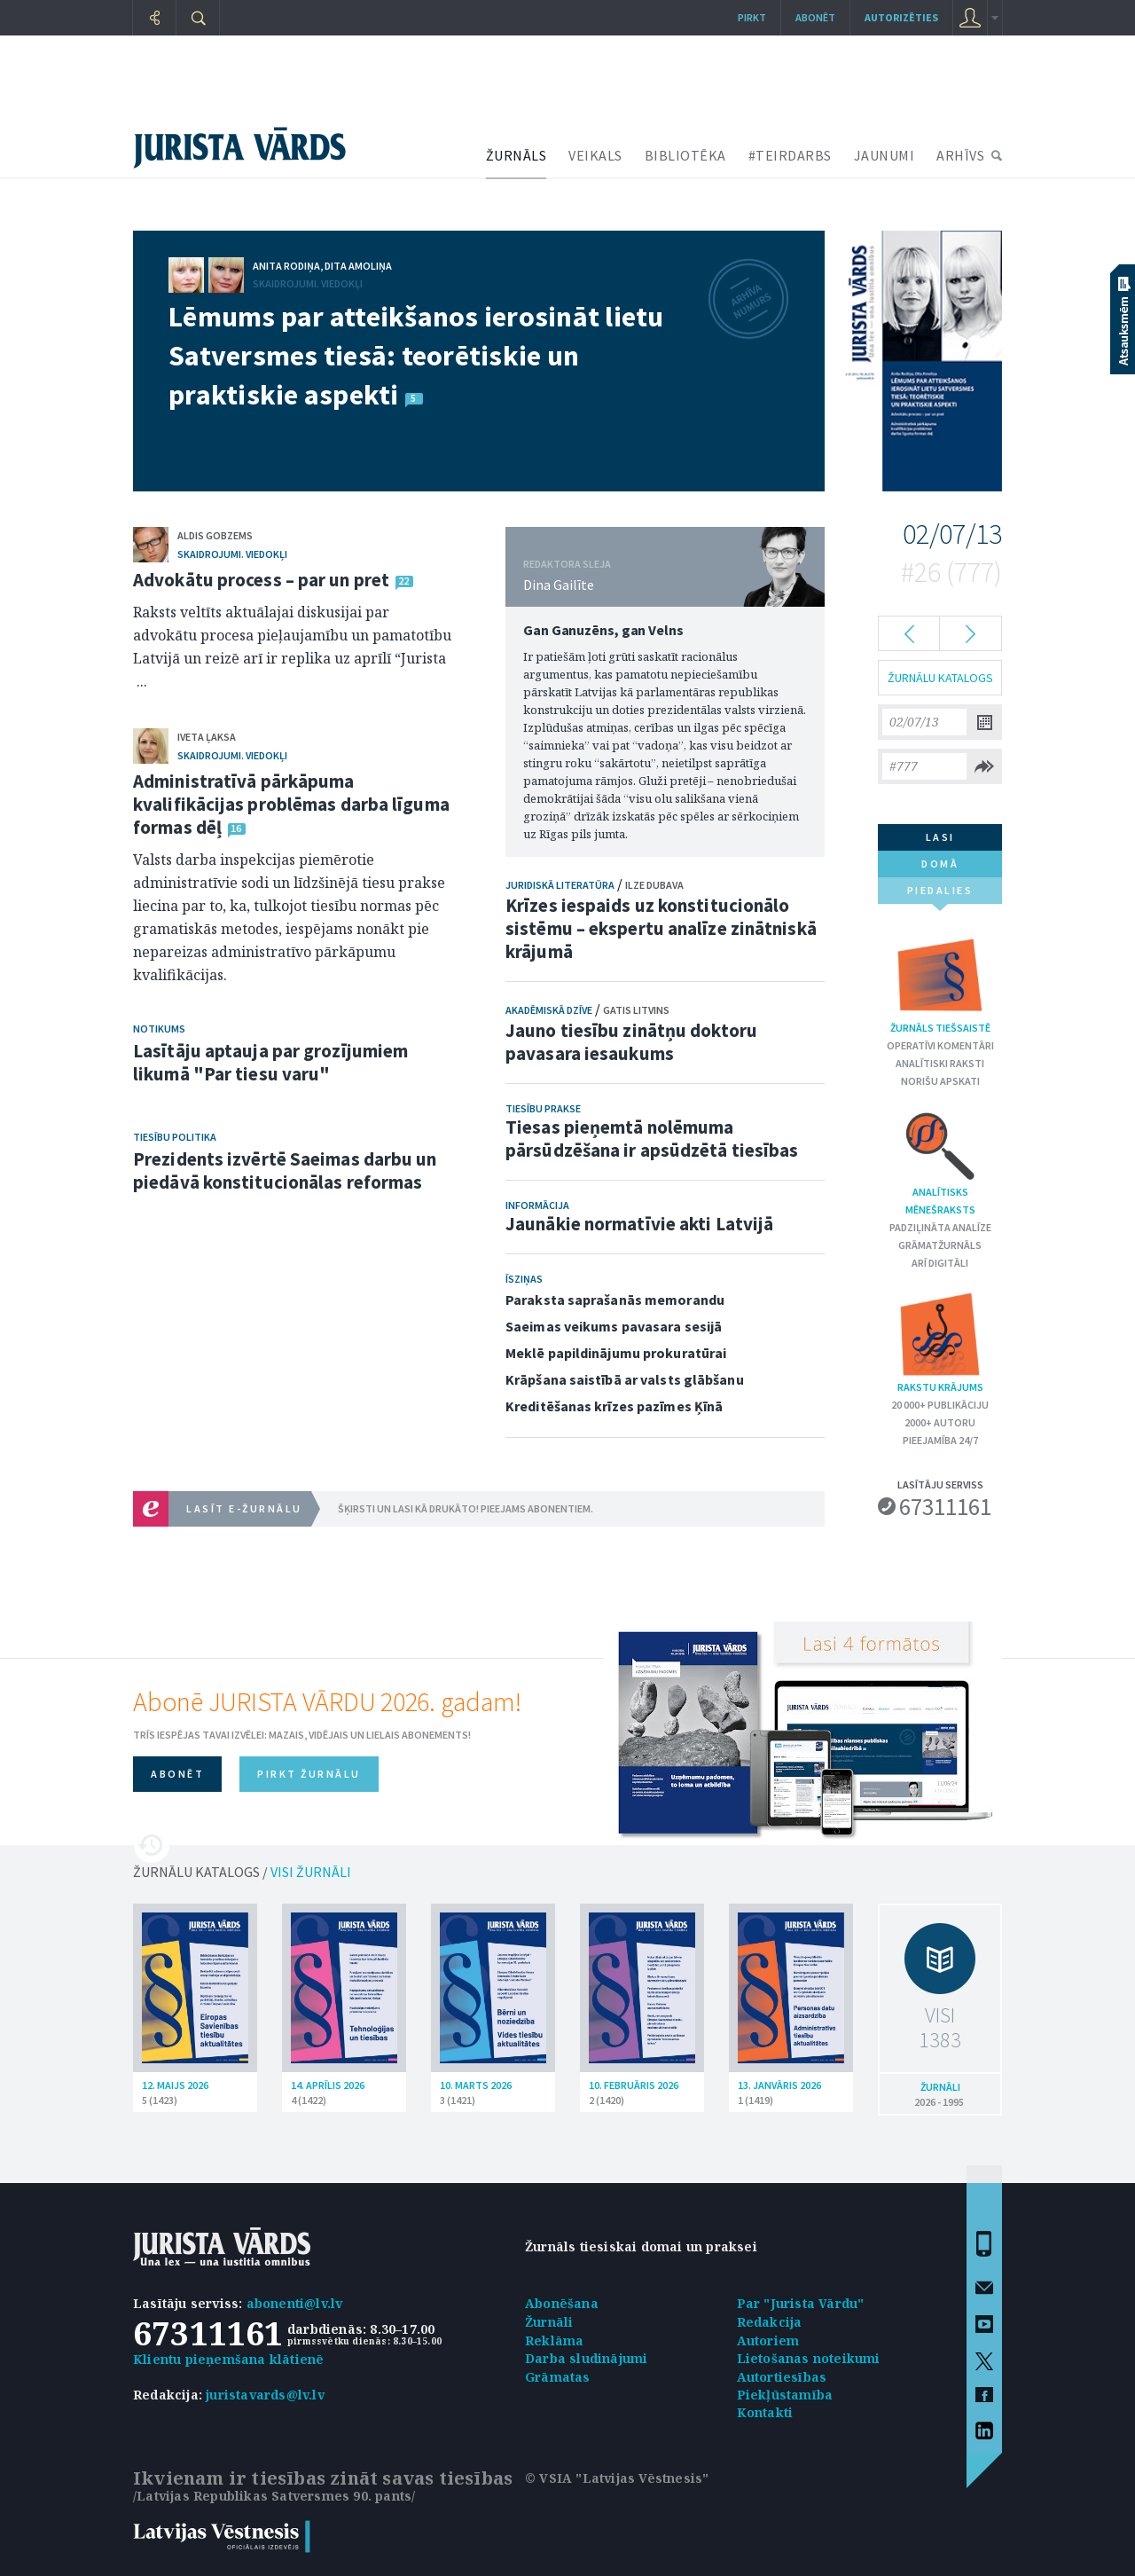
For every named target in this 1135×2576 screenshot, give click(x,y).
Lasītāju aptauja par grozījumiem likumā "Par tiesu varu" (270, 1062)
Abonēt (815, 17)
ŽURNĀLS (516, 155)
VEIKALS (595, 155)
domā (940, 863)
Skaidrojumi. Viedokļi (308, 283)
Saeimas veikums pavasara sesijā (613, 1326)
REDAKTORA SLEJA (567, 563)
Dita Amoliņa (358, 265)
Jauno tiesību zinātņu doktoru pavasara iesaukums (631, 1041)
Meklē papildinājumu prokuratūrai (615, 1353)
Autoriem (768, 2340)
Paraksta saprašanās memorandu (614, 1299)
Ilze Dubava (654, 884)
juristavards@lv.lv (265, 2394)
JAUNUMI (884, 155)
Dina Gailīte (558, 584)
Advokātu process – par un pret (261, 580)
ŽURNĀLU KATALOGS (940, 678)
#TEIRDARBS (790, 155)
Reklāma (554, 2340)
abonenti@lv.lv (295, 2303)
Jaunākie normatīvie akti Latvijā (639, 1224)
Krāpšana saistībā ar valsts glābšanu (624, 1379)
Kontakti (765, 2412)
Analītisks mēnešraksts (940, 1162)
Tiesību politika (174, 1136)
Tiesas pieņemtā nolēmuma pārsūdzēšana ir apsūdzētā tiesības (651, 1138)
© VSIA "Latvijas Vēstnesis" (616, 2478)
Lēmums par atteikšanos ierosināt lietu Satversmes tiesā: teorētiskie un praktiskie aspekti (416, 355)
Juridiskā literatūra (559, 884)
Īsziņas (524, 1278)
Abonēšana (562, 2303)
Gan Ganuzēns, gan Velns (603, 630)
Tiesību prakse (543, 1108)
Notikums (159, 1028)
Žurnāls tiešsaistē (940, 982)
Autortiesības (782, 2376)
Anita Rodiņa (286, 265)
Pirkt (752, 17)
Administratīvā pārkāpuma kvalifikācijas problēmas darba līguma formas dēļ (291, 804)
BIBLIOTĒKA (685, 155)
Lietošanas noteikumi (809, 2358)
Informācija (537, 1205)
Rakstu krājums (940, 1342)
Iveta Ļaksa (206, 736)
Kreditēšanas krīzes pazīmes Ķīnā (614, 1406)
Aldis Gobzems (215, 535)
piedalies (940, 894)
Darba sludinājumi (586, 2358)
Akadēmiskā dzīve (548, 1010)
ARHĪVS (960, 155)
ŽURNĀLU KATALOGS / (242, 1872)
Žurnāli (549, 2321)
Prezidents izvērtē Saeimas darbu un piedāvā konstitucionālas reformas (285, 1170)
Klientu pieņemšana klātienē (228, 2359)
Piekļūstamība (785, 2394)
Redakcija (769, 2321)
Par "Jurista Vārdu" (801, 2303)
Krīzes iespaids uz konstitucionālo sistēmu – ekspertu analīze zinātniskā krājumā (661, 928)
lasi (940, 837)
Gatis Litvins (636, 1010)
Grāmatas (558, 2376)
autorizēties (901, 17)
